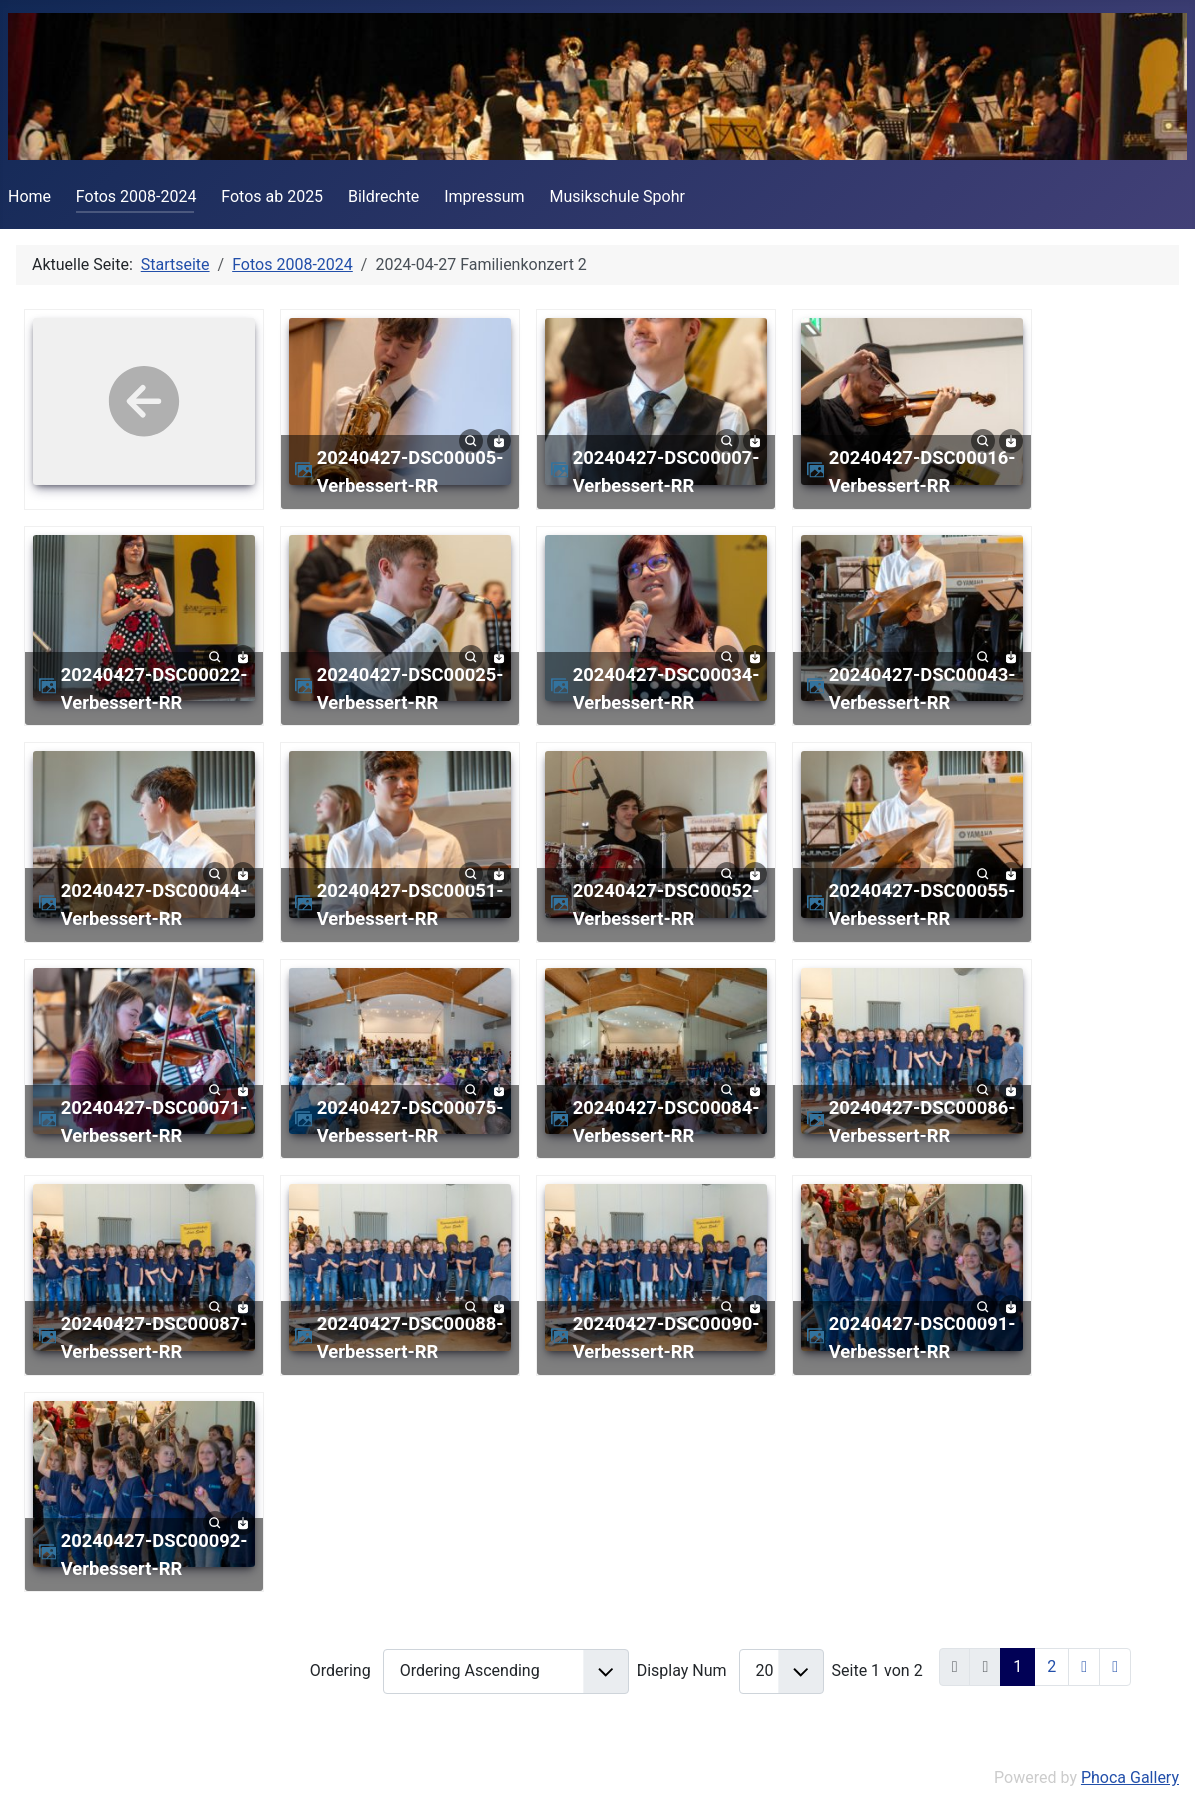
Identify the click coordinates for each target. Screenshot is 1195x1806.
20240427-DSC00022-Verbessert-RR (154, 688)
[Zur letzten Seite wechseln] (1115, 1667)
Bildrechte (383, 196)
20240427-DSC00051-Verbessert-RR (410, 904)
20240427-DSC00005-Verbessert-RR (410, 471)
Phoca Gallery (1130, 1777)
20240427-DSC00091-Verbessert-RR (922, 1337)
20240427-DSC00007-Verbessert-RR (666, 471)
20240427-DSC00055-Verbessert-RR (922, 904)
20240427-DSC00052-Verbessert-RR (666, 904)
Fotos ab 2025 (272, 196)
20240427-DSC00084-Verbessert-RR (666, 1121)
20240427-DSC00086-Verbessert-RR (922, 1121)
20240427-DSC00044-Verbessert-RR (154, 904)
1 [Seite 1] (1017, 1666)
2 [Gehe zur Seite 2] (1051, 1666)
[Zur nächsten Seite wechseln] (1084, 1667)
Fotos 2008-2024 (136, 196)
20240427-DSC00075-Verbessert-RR (410, 1121)
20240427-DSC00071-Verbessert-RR (154, 1121)
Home (29, 196)
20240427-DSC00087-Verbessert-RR (154, 1337)
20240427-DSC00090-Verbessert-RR (666, 1337)
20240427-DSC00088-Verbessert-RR (410, 1337)
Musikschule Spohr (617, 196)
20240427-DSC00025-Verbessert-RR (410, 688)
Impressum (484, 196)
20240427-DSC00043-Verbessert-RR (922, 688)
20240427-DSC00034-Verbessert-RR (666, 688)
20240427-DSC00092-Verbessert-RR (154, 1554)
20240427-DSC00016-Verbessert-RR (922, 471)
